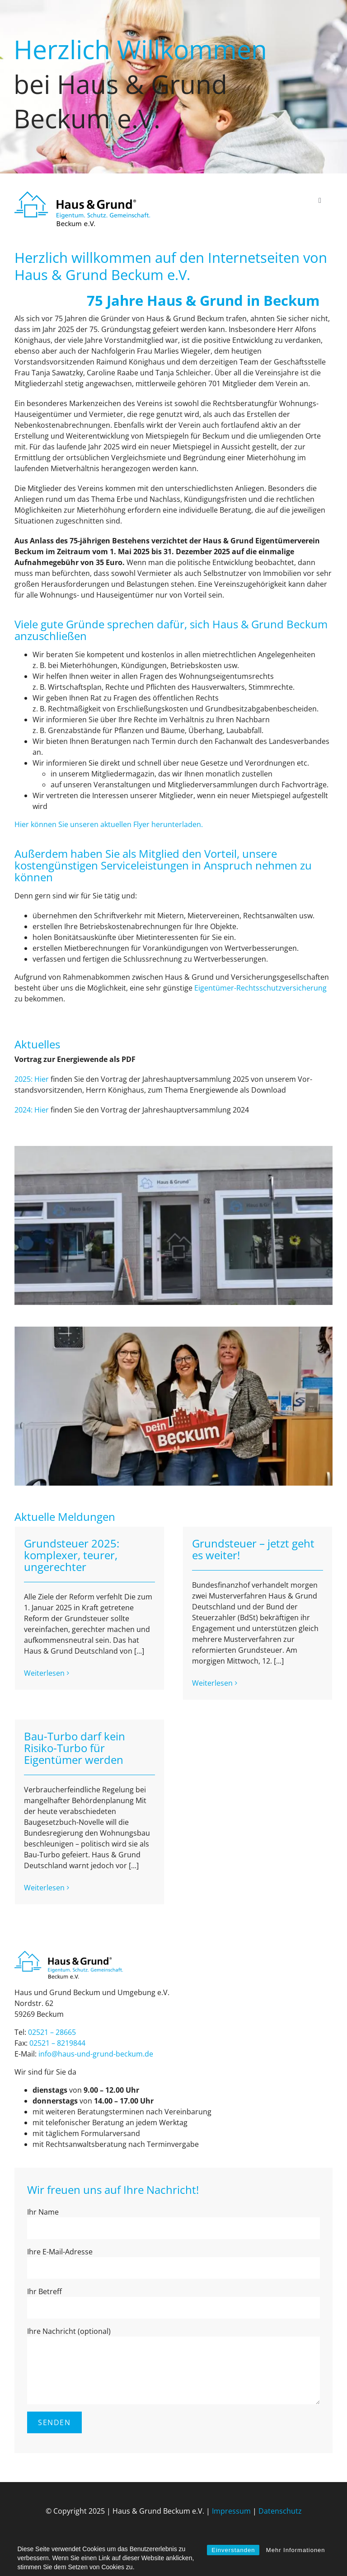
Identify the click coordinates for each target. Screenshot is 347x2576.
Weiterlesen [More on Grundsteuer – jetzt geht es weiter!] (212, 1683)
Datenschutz (280, 2511)
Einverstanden (233, 2550)
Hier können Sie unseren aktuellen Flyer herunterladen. (108, 824)
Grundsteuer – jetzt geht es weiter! (253, 1549)
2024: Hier (31, 1110)
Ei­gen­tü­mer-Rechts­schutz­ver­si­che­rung (260, 988)
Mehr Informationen (295, 2550)
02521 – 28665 (52, 2032)
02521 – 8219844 (57, 2043)
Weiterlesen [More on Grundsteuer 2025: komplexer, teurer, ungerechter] (44, 1683)
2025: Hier (31, 1079)
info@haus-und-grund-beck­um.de (95, 2054)
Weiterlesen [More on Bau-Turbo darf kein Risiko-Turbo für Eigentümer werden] (44, 1888)
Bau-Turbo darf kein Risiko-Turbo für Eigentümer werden (74, 1748)
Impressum (231, 2511)
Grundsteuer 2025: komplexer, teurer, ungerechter (71, 1555)
